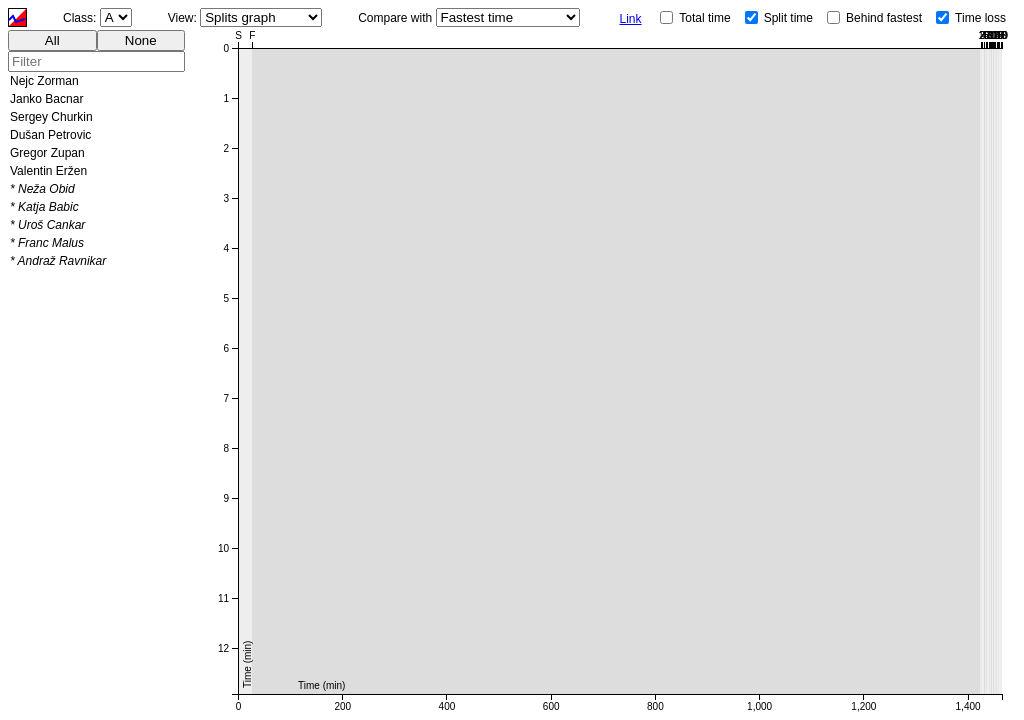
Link (631, 19)
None (141, 40)
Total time (704, 18)
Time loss (980, 18)
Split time (788, 18)
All (52, 40)
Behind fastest (884, 18)
